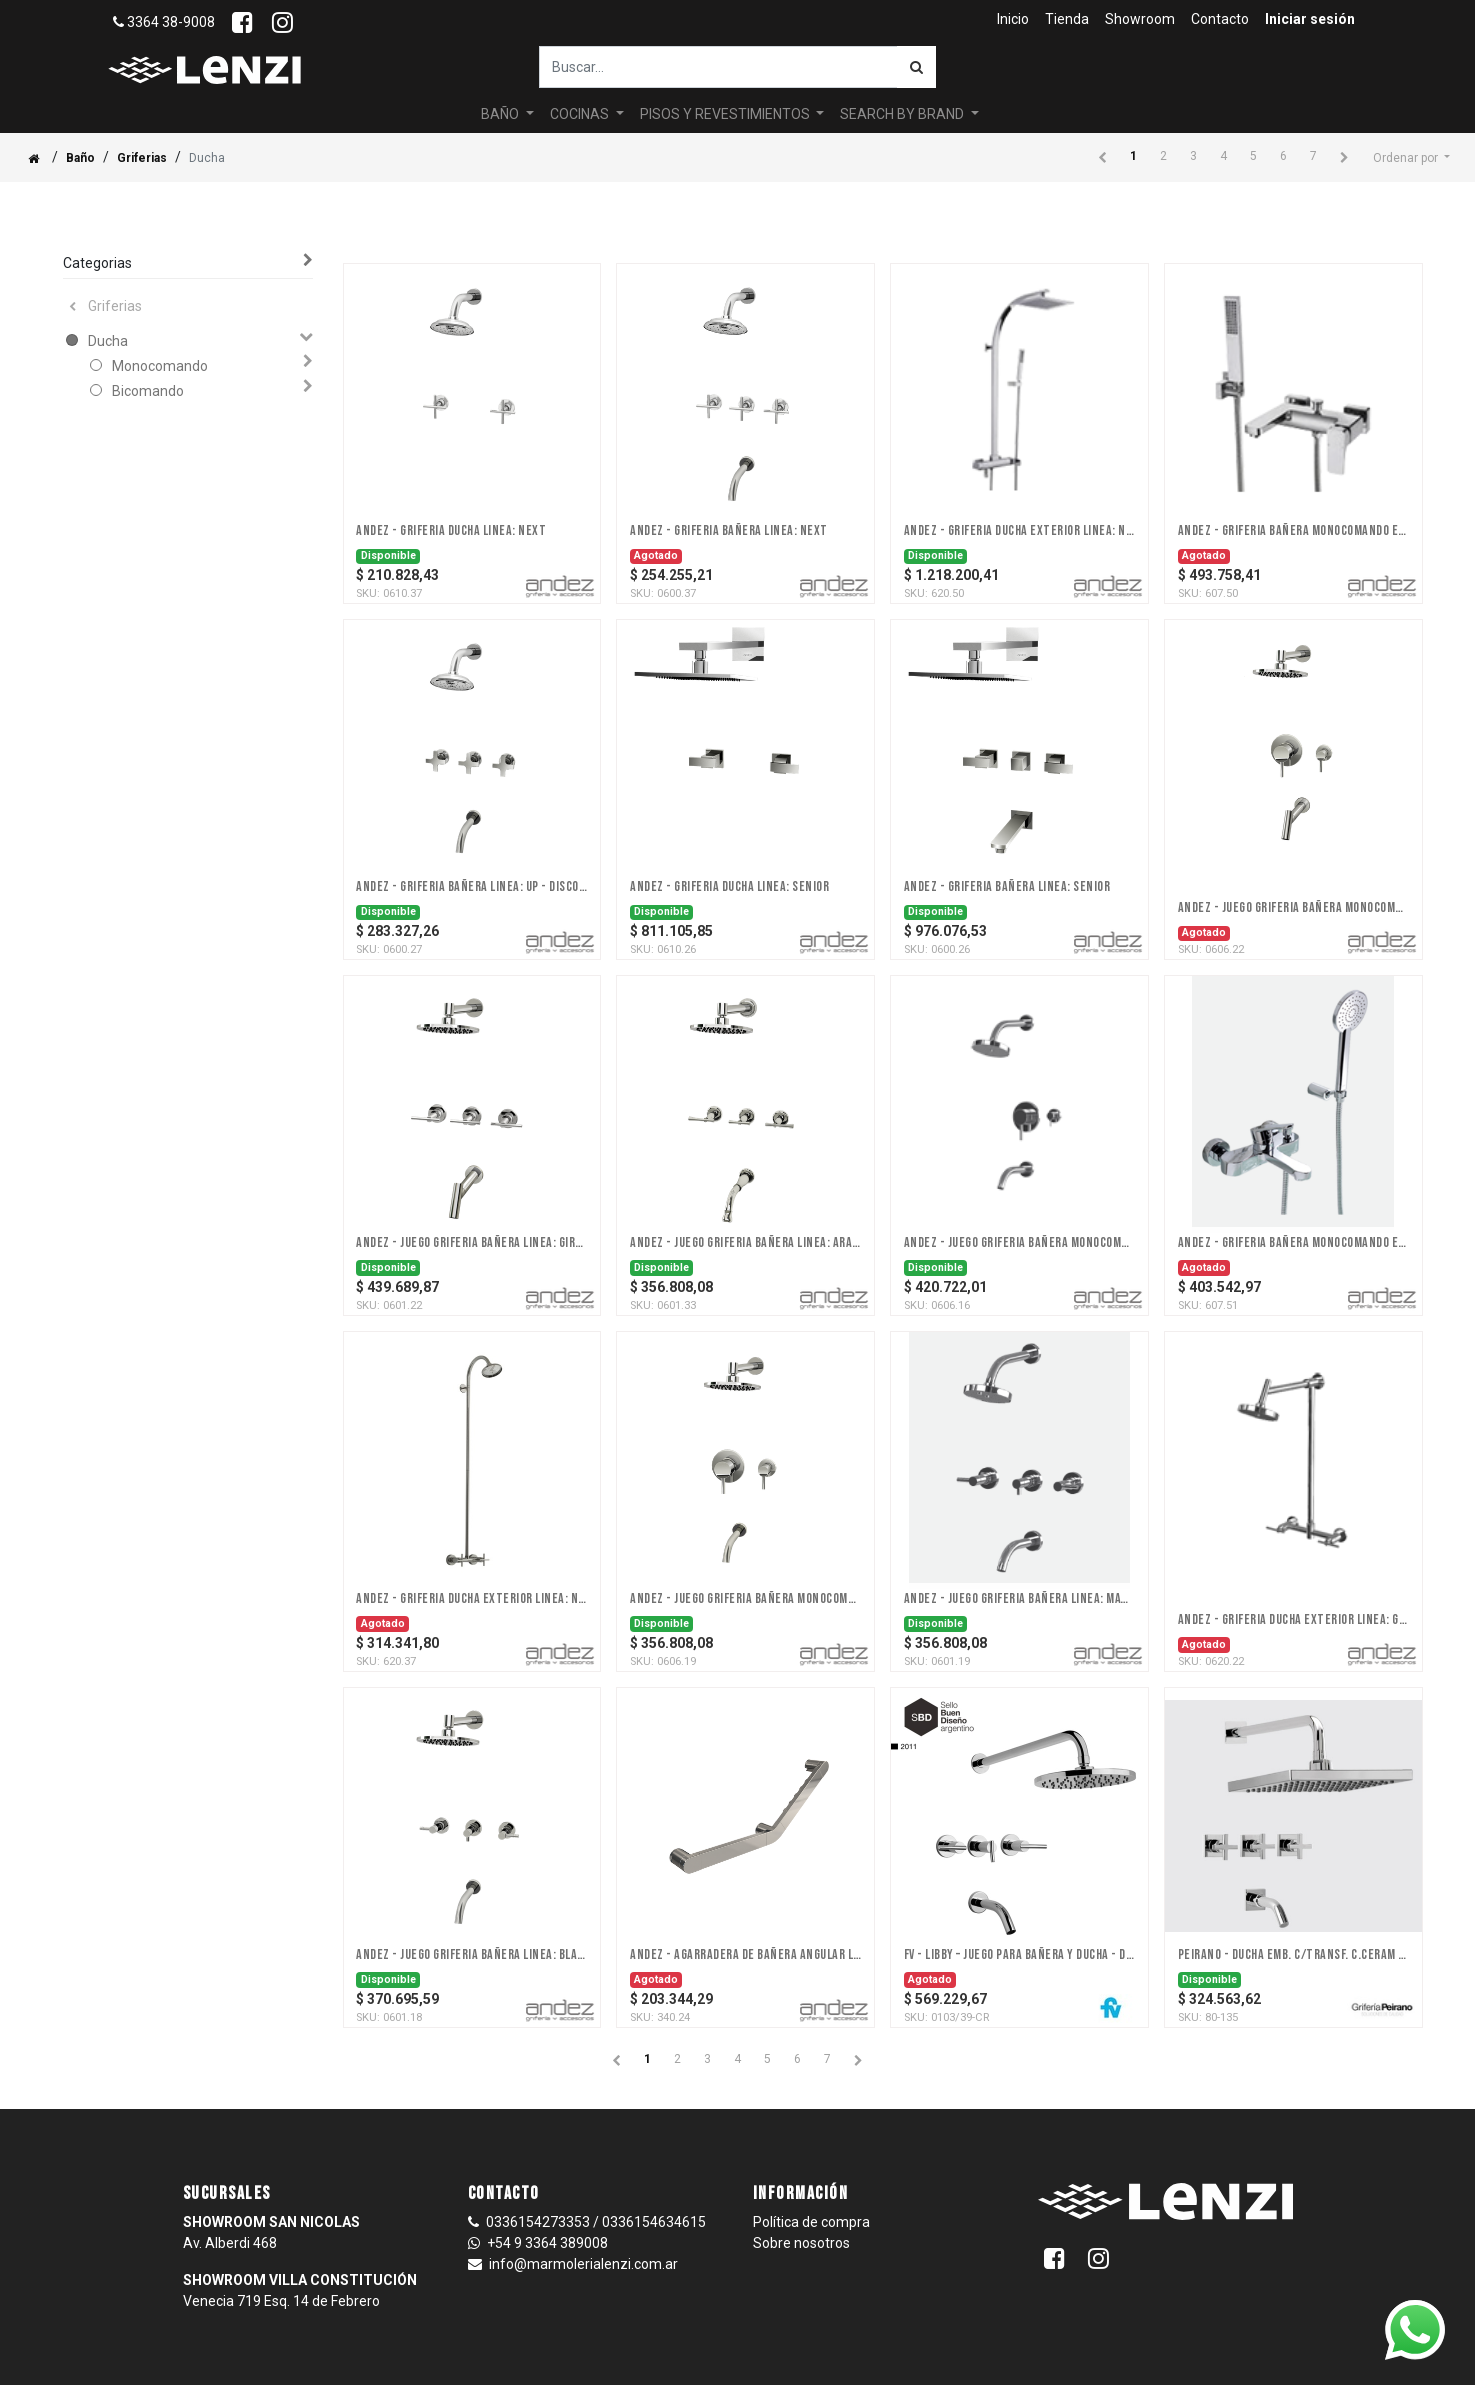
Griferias (142, 158)
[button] (1411, 158)
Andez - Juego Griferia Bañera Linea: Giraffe (471, 1243)
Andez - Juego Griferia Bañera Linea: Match (1019, 1599)
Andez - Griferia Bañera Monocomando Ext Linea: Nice (1293, 531)
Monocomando (160, 366)
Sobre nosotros (801, 2243)
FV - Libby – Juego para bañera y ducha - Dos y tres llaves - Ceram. (1019, 1955)
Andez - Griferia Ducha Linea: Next (451, 531)
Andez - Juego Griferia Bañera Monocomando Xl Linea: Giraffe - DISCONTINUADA (1293, 908)
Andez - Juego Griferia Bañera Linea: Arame (745, 1243)
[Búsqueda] (916, 67)
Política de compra (811, 2222)
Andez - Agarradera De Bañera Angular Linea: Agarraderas (745, 1955)
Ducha (108, 341)
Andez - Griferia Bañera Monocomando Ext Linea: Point (1293, 1243)
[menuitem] (1013, 19)
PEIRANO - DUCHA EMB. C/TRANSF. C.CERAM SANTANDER (1293, 1955)
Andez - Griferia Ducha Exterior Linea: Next (471, 1599)
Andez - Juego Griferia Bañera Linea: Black (471, 1955)
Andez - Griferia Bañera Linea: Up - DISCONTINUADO (471, 887)
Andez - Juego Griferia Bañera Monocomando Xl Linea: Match (745, 1599)
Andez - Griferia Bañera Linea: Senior (1007, 887)
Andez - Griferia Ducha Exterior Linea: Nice (1019, 531)
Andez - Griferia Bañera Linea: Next (729, 531)
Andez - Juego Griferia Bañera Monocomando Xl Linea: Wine (1019, 1243)
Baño (80, 158)
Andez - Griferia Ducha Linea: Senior (729, 887)
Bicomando (148, 391)
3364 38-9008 (164, 22)
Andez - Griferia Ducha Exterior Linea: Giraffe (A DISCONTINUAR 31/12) (1293, 1620)
